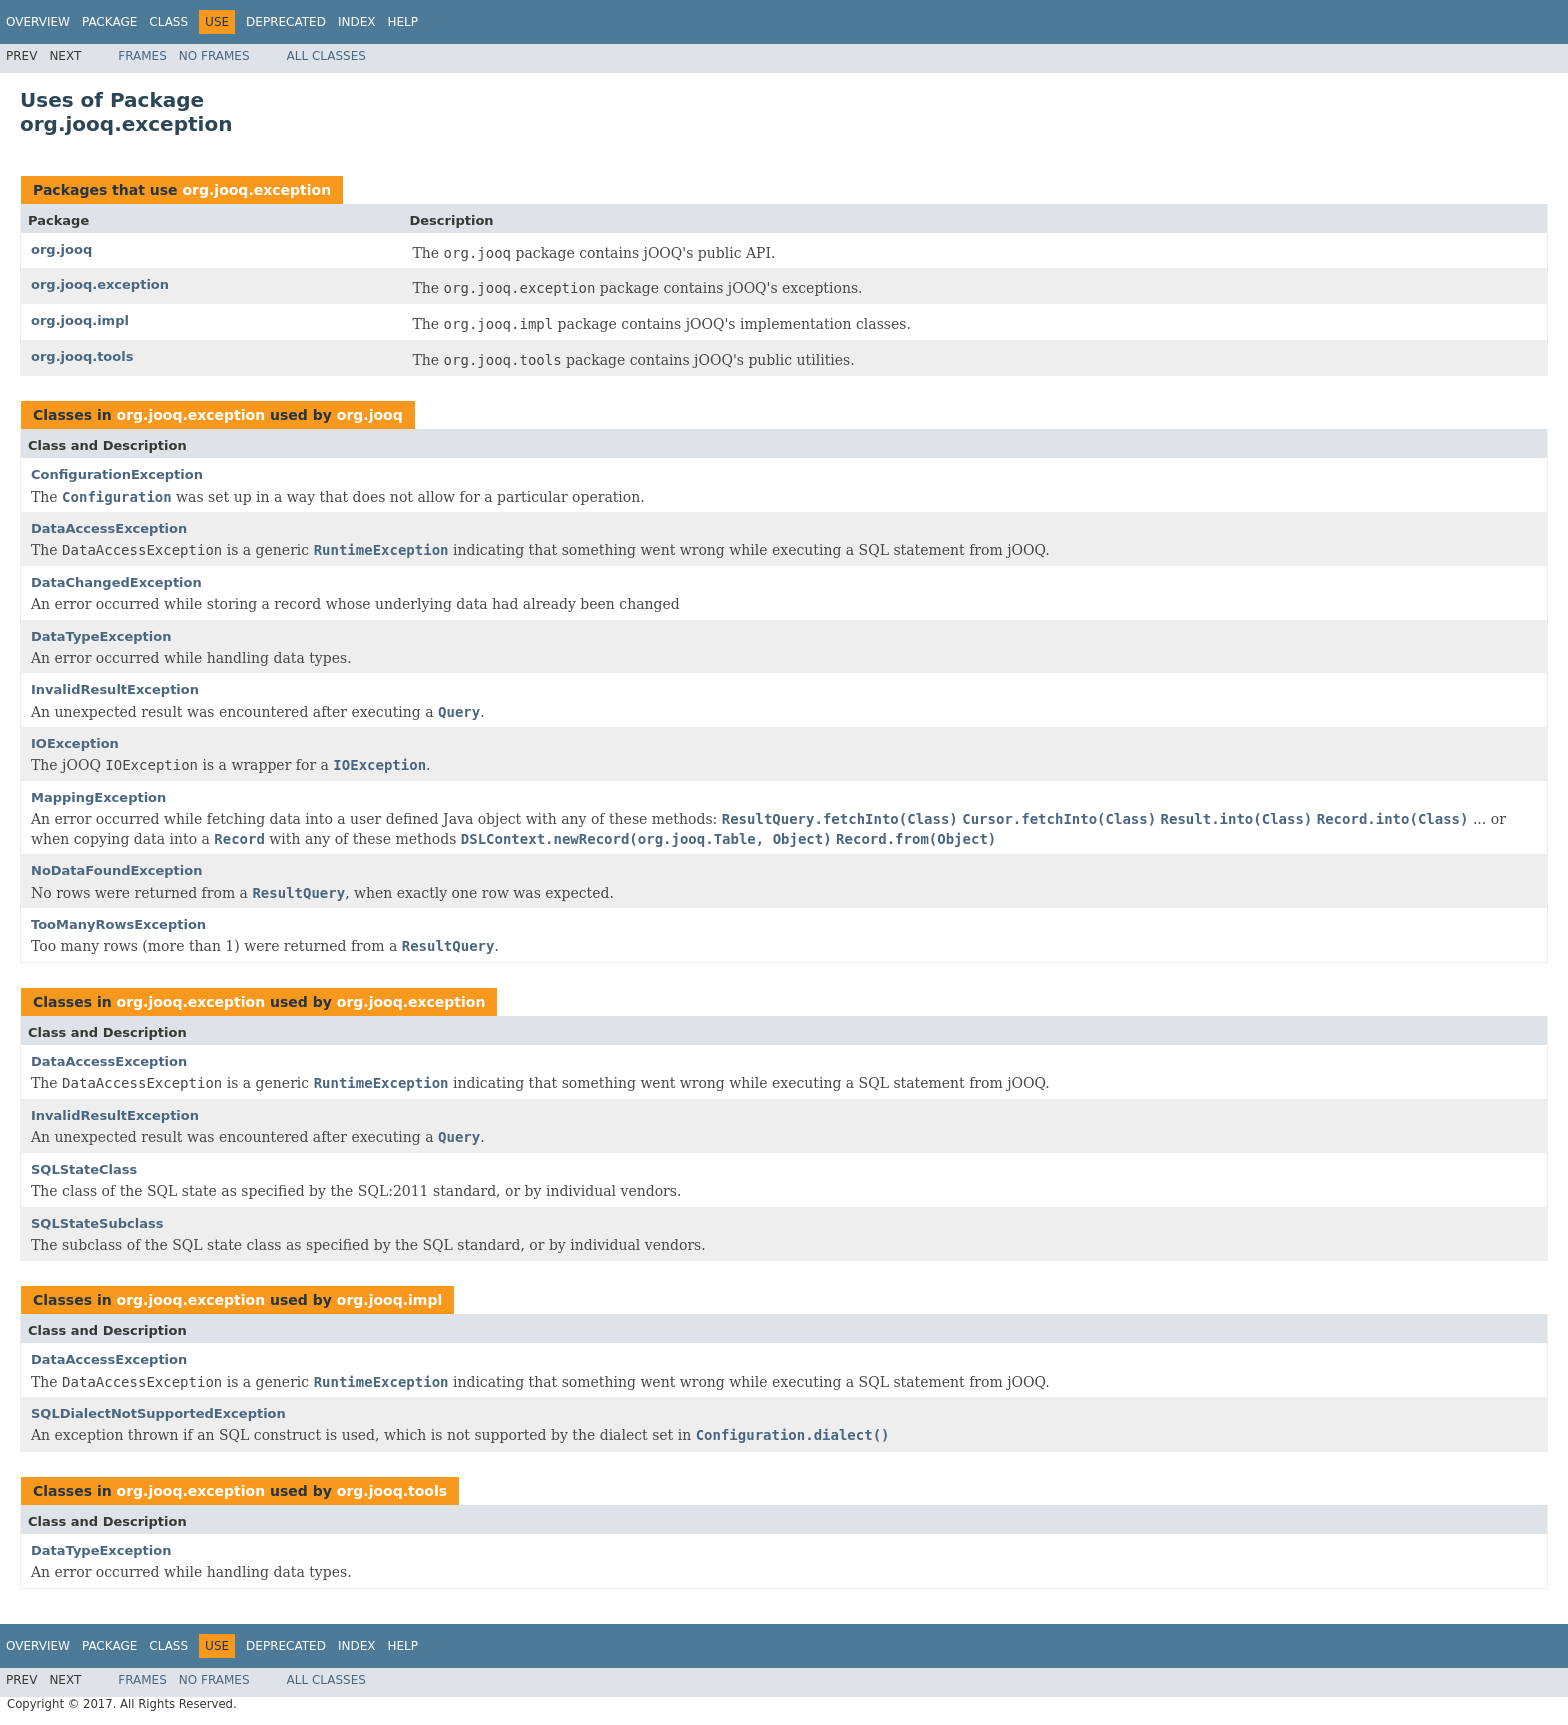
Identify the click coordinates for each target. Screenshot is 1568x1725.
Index (357, 22)
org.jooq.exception (256, 190)
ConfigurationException (117, 474)
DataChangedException (116, 582)
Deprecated (286, 22)
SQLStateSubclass (97, 1223)
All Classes (326, 56)
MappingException (98, 797)
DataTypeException (101, 636)
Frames (142, 56)
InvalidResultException (115, 689)
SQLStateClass (84, 1169)
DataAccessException (109, 528)
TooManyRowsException (118, 924)
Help (402, 22)
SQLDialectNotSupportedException (158, 1413)
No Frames (214, 56)
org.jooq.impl (80, 320)
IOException (75, 743)
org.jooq (61, 249)
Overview (38, 22)
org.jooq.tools (82, 356)
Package (109, 22)
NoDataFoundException (116, 870)
